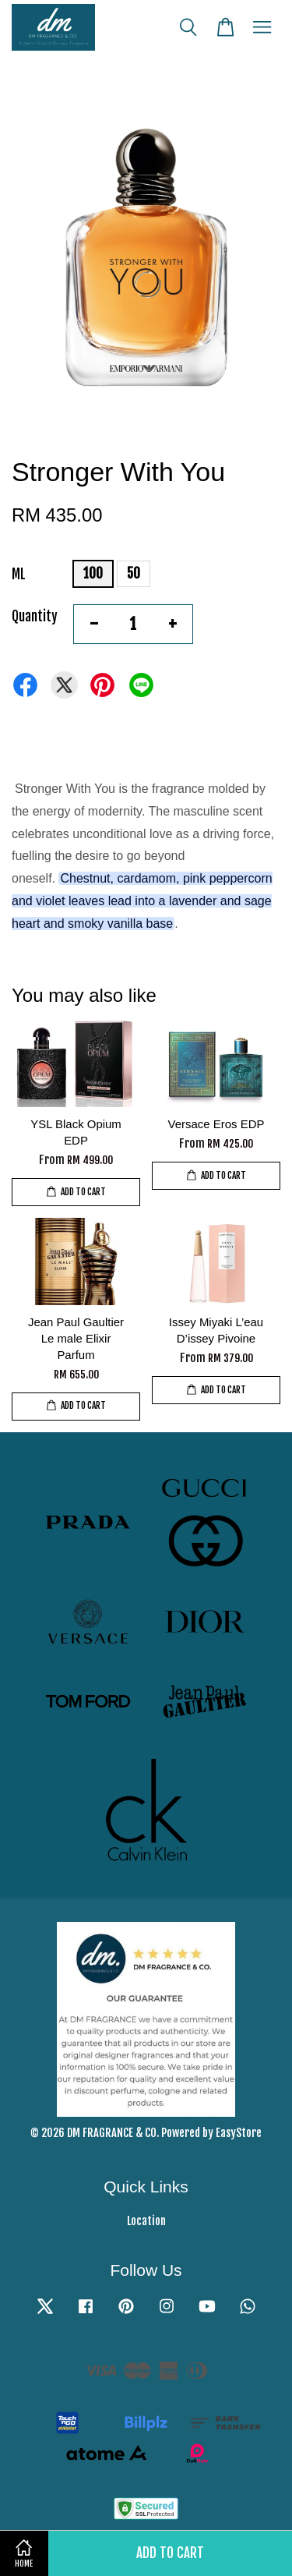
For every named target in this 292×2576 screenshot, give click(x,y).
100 (93, 573)
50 (133, 573)
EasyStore (239, 2132)
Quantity (35, 616)
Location (146, 2220)
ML (19, 574)
